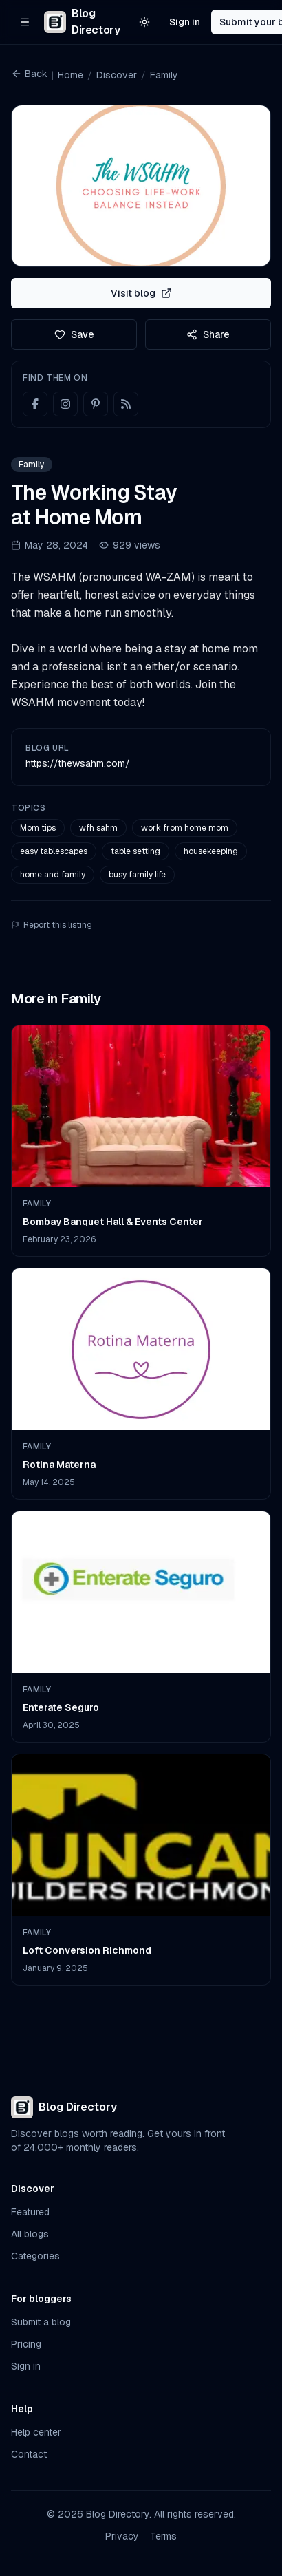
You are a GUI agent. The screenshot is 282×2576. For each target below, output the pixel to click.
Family (164, 75)
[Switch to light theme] (144, 22)
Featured (30, 2212)
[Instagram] (65, 404)
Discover (116, 75)
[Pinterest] (95, 404)
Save (74, 334)
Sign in (184, 22)
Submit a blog (41, 2322)
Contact (29, 2454)
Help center (36, 2432)
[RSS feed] (125, 404)
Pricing (26, 2344)
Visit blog (141, 293)
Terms (163, 2536)
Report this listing (51, 924)
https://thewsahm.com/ (77, 763)
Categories (35, 2256)
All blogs (30, 2234)
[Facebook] (35, 404)
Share (208, 334)
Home (70, 75)
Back (29, 73)
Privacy (122, 2536)
